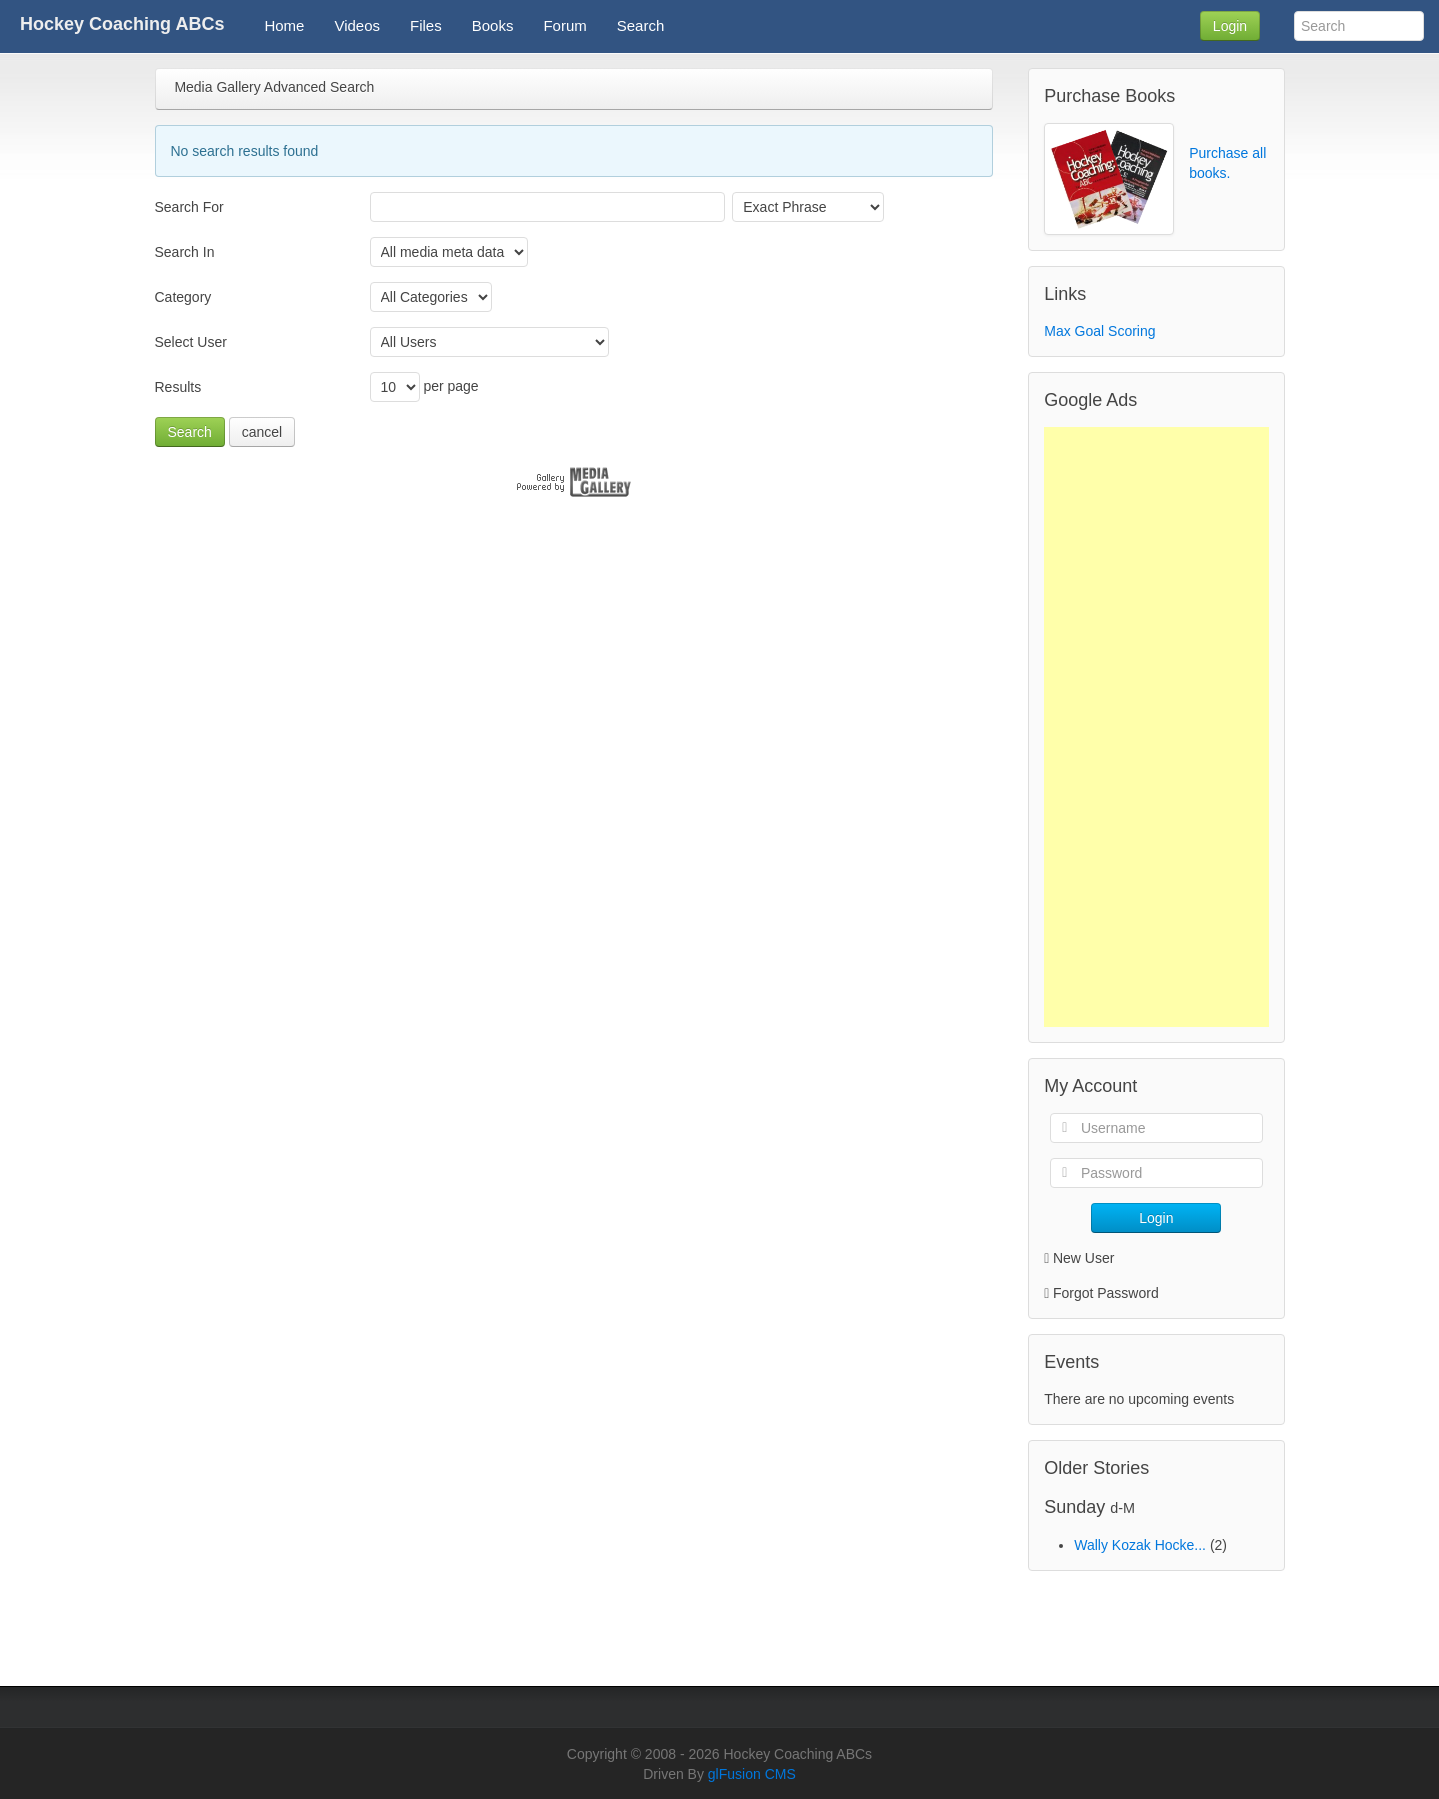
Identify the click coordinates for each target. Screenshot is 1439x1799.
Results (178, 387)
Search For (189, 207)
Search (190, 432)
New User (1079, 1258)
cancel (262, 432)
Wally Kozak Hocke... (1140, 1545)
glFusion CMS (752, 1774)
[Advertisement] (1156, 727)
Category (183, 297)
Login (1230, 26)
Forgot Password (1106, 1293)
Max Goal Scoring (1099, 331)
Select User (191, 342)
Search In (185, 252)
